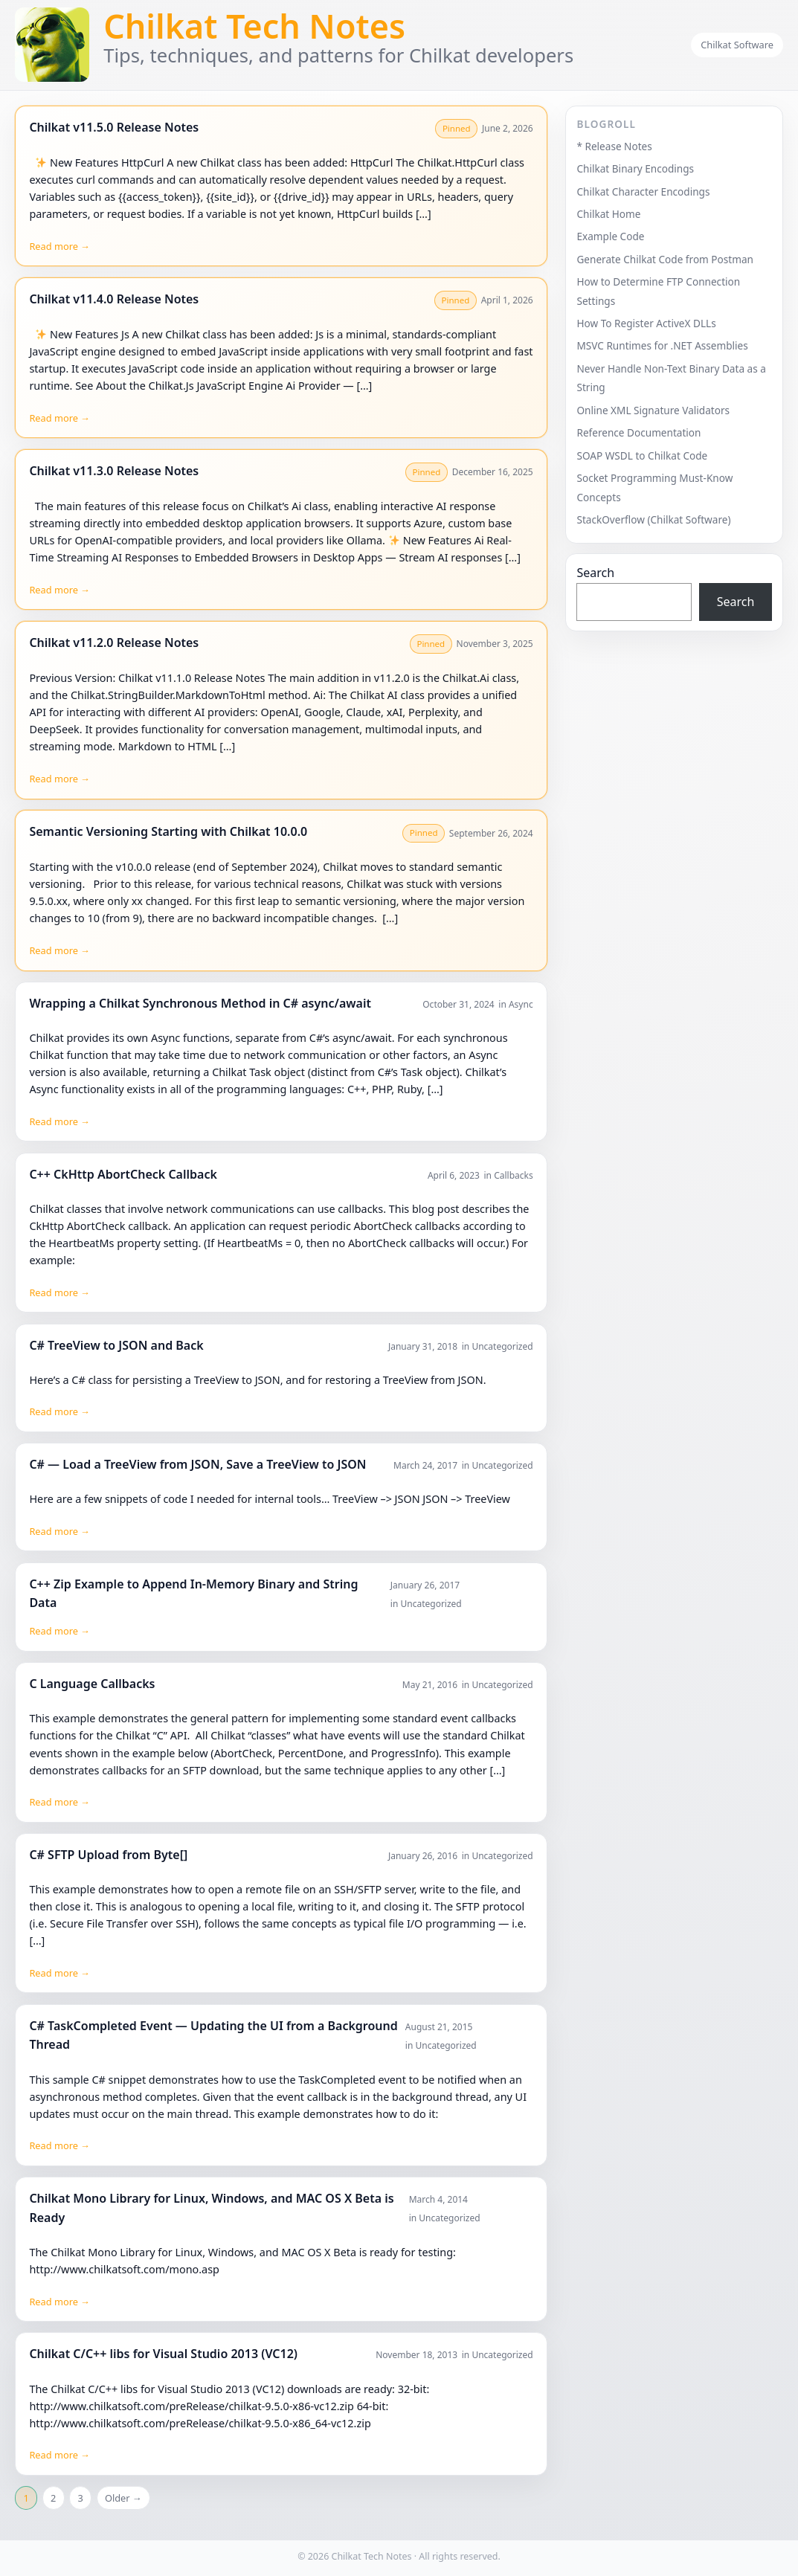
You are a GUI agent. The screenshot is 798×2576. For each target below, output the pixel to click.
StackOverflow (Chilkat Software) (653, 519)
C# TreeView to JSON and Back (116, 1345)
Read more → (59, 246)
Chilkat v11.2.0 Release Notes (114, 642)
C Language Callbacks (92, 1683)
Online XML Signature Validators (653, 410)
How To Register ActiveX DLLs (645, 323)
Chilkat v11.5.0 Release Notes (114, 127)
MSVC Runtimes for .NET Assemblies (661, 345)
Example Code (610, 236)
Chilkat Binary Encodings (635, 168)
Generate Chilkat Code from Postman (664, 259)
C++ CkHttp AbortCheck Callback (122, 1174)
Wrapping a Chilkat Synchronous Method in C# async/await (200, 1003)
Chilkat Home (608, 214)
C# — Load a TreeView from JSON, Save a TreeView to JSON (197, 1464)
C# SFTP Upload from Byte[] (108, 1854)
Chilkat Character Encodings (642, 191)
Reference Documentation (638, 432)
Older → (123, 2498)
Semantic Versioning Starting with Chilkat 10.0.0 (168, 831)
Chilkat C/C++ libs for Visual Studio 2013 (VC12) (163, 2353)
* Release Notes (613, 146)
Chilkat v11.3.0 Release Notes (114, 471)
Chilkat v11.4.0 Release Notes (114, 299)
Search (595, 572)
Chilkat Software (737, 44)
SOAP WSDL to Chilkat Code (641, 455)
